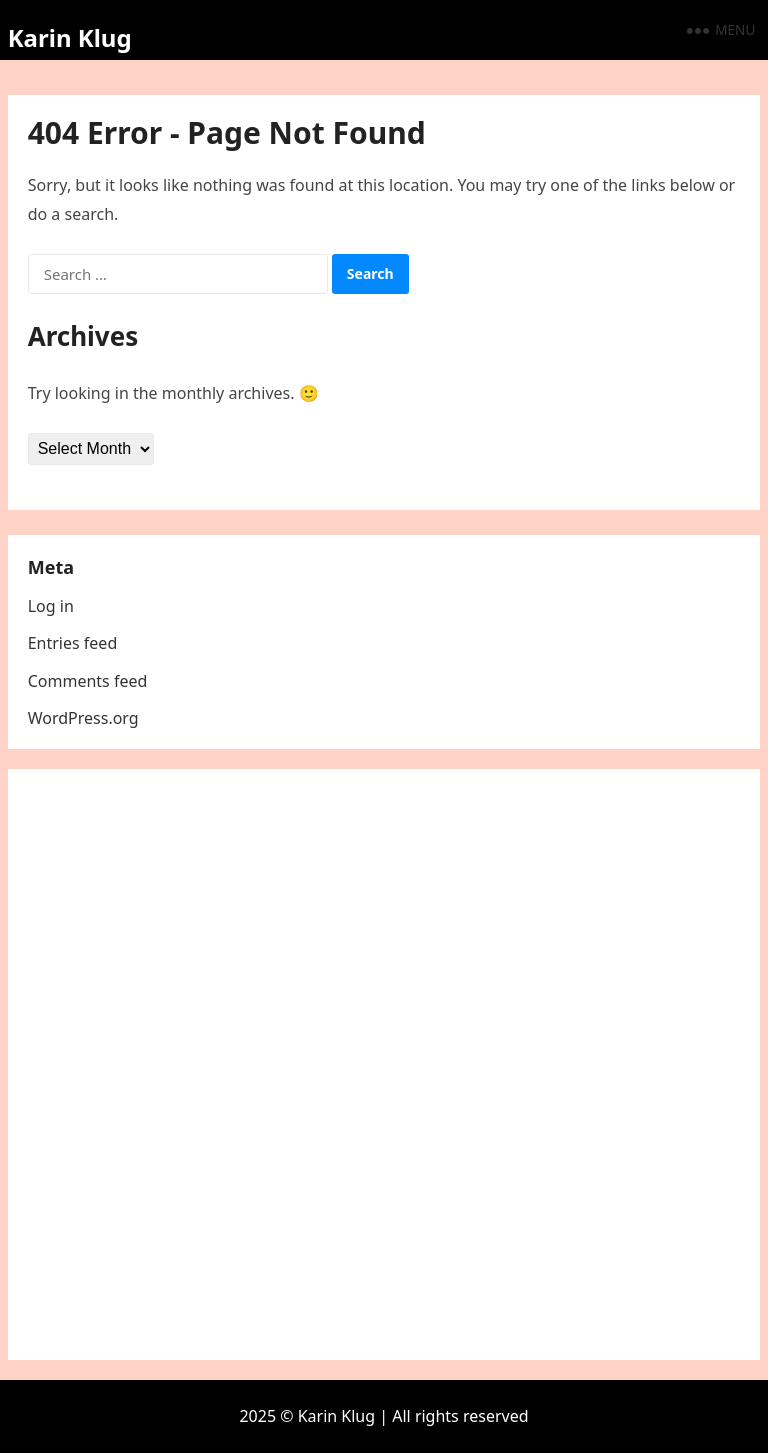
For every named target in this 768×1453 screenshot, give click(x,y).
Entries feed (73, 643)
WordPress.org (83, 718)
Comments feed (88, 681)
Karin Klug (70, 37)
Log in (51, 606)
